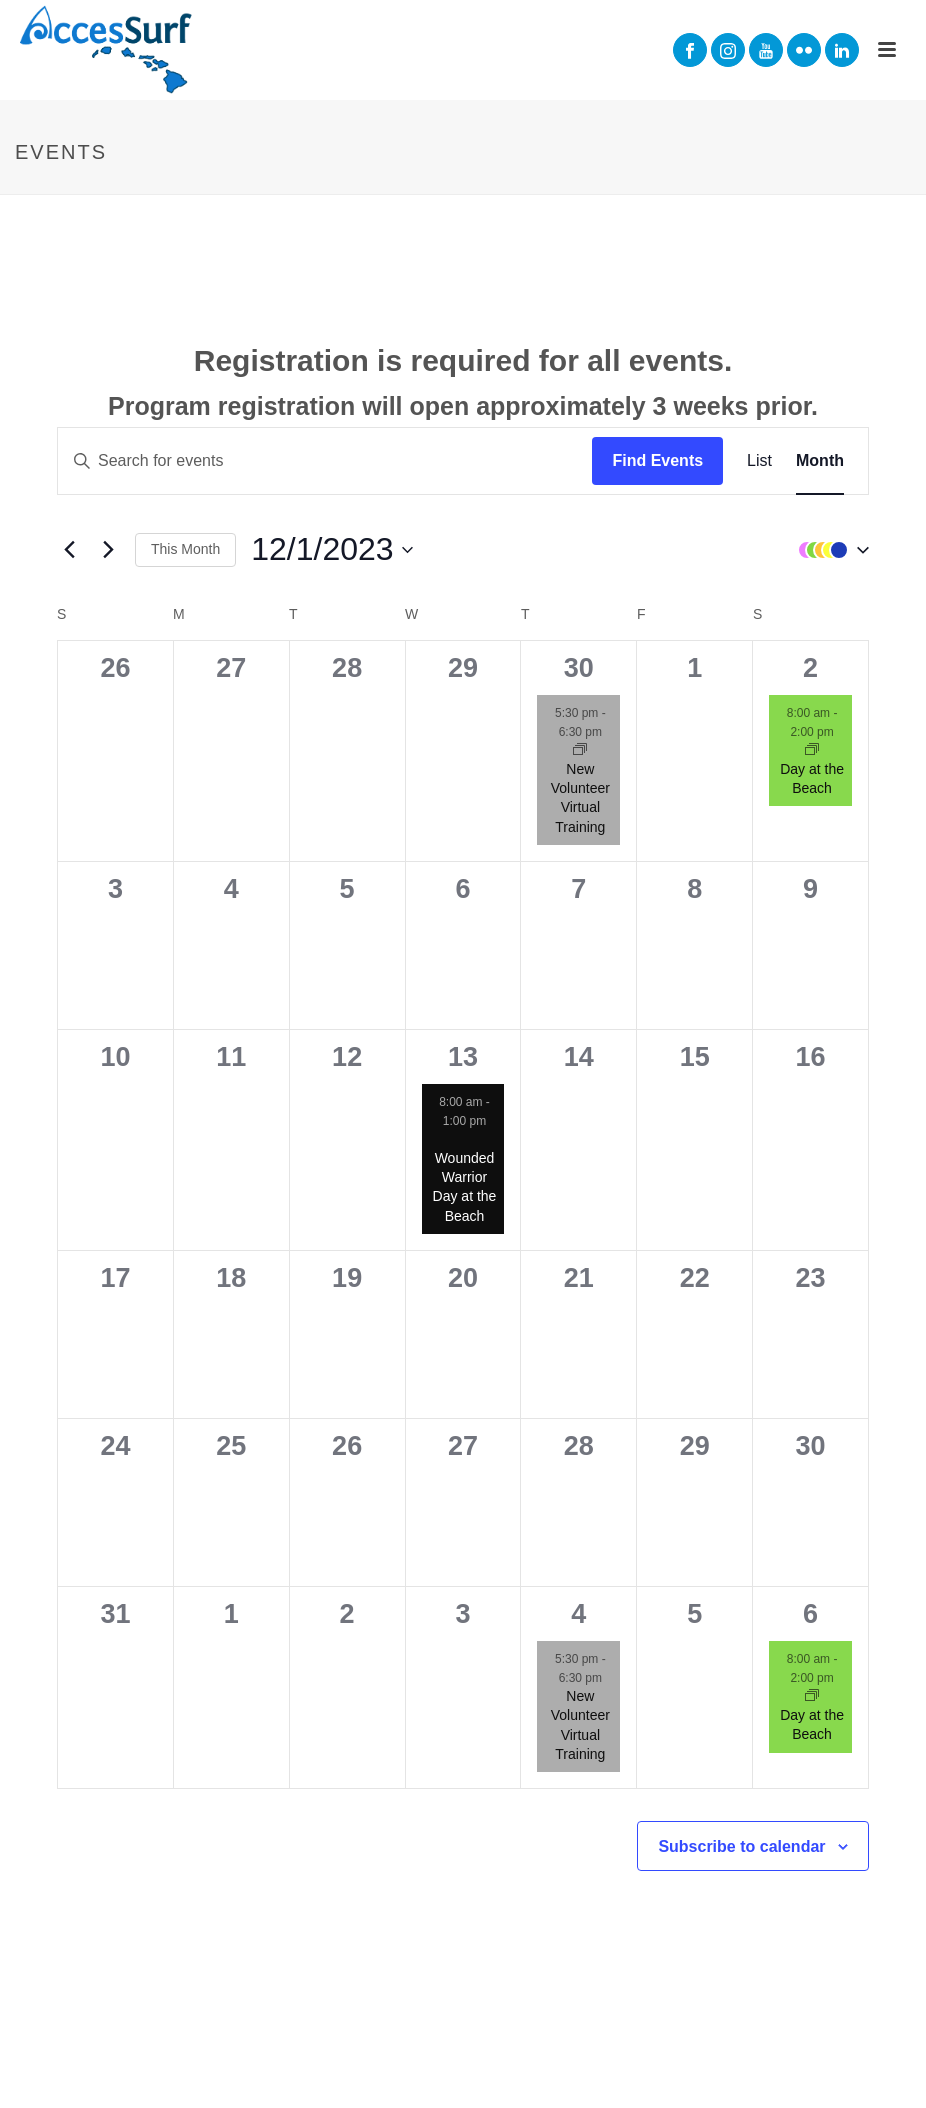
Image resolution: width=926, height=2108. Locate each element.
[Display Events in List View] (759, 461)
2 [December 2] (810, 668)
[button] (829, 549)
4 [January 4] (578, 1614)
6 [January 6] (810, 1614)
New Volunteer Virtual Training (580, 798)
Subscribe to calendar (741, 1846)
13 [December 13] (463, 1057)
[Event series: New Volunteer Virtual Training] (580, 751)
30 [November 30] (579, 668)
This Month (185, 549)
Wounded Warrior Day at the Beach (465, 1187)
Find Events (657, 460)
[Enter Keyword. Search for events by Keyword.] (325, 461)
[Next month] (108, 550)
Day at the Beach (812, 1724)
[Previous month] (69, 550)
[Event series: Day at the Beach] (812, 751)
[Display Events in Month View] (820, 461)
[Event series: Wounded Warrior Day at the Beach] (464, 1140)
